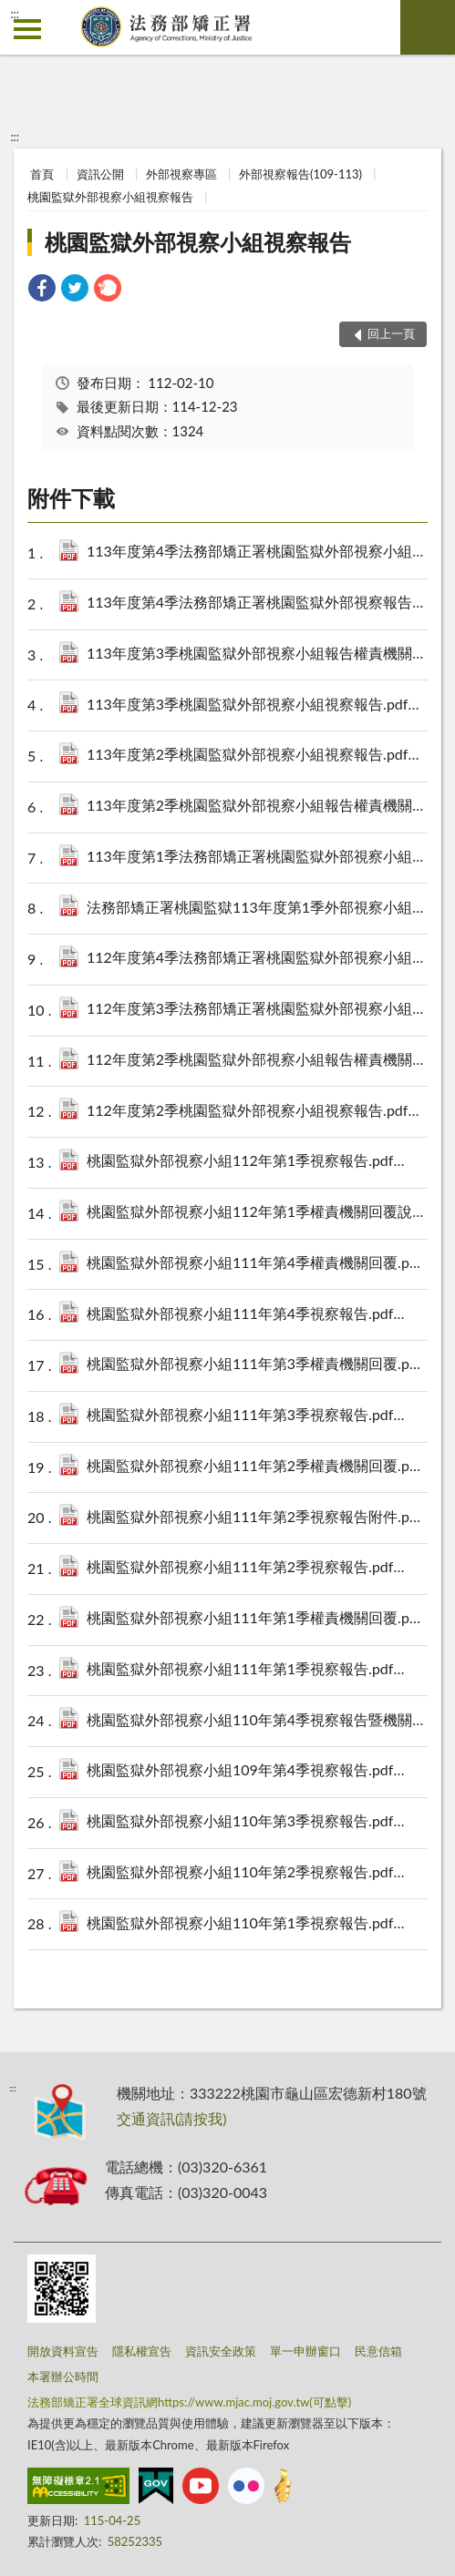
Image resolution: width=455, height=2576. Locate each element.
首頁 (42, 174)
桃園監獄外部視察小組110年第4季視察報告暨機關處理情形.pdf (257, 1721)
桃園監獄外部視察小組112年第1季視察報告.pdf (257, 1161)
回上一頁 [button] (391, 333)
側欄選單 (27, 29)
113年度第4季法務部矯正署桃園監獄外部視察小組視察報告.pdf (257, 552)
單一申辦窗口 (305, 2351)
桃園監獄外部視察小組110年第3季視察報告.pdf (257, 1822)
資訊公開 (100, 174)
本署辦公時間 (62, 2376)
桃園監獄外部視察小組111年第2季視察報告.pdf (257, 1568)
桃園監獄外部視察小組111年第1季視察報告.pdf (257, 1670)
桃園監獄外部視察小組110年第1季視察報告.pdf (257, 1924)
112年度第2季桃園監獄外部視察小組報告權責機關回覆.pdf (257, 1060)
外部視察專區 (181, 174)
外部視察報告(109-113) (300, 174)
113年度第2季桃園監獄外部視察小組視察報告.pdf (257, 755)
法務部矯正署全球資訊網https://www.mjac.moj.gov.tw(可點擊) (189, 2402)
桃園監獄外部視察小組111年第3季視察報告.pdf (257, 1416)
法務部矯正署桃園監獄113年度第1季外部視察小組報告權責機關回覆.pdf (257, 908)
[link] (42, 290)
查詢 (427, 27)
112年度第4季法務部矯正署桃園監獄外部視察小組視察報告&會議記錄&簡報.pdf (257, 958)
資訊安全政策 (220, 2351)
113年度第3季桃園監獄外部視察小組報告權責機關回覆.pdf (257, 654)
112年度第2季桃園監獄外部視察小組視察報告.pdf (257, 1111)
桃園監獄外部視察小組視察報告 (110, 196)
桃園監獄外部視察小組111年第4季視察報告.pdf (257, 1314)
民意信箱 (378, 2351)
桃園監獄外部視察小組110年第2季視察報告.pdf (257, 1873)
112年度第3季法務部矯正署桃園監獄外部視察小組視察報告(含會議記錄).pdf (257, 1009)
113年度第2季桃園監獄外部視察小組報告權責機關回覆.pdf (257, 806)
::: (14, 13)
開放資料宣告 (62, 2351)
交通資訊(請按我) (172, 2118)
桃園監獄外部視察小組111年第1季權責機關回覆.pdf (257, 1619)
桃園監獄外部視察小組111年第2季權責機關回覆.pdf (257, 1467)
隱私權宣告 (141, 2351)
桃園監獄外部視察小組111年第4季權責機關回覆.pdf (257, 1263)
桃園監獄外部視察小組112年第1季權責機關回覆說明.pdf (257, 1212)
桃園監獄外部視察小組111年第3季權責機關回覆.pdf (257, 1364)
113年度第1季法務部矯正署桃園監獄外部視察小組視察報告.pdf (257, 857)
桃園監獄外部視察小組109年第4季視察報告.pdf (257, 1771)
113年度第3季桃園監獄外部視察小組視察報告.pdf (257, 705)
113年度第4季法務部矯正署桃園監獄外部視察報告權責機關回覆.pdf (257, 603)
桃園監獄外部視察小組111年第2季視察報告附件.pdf (257, 1518)
